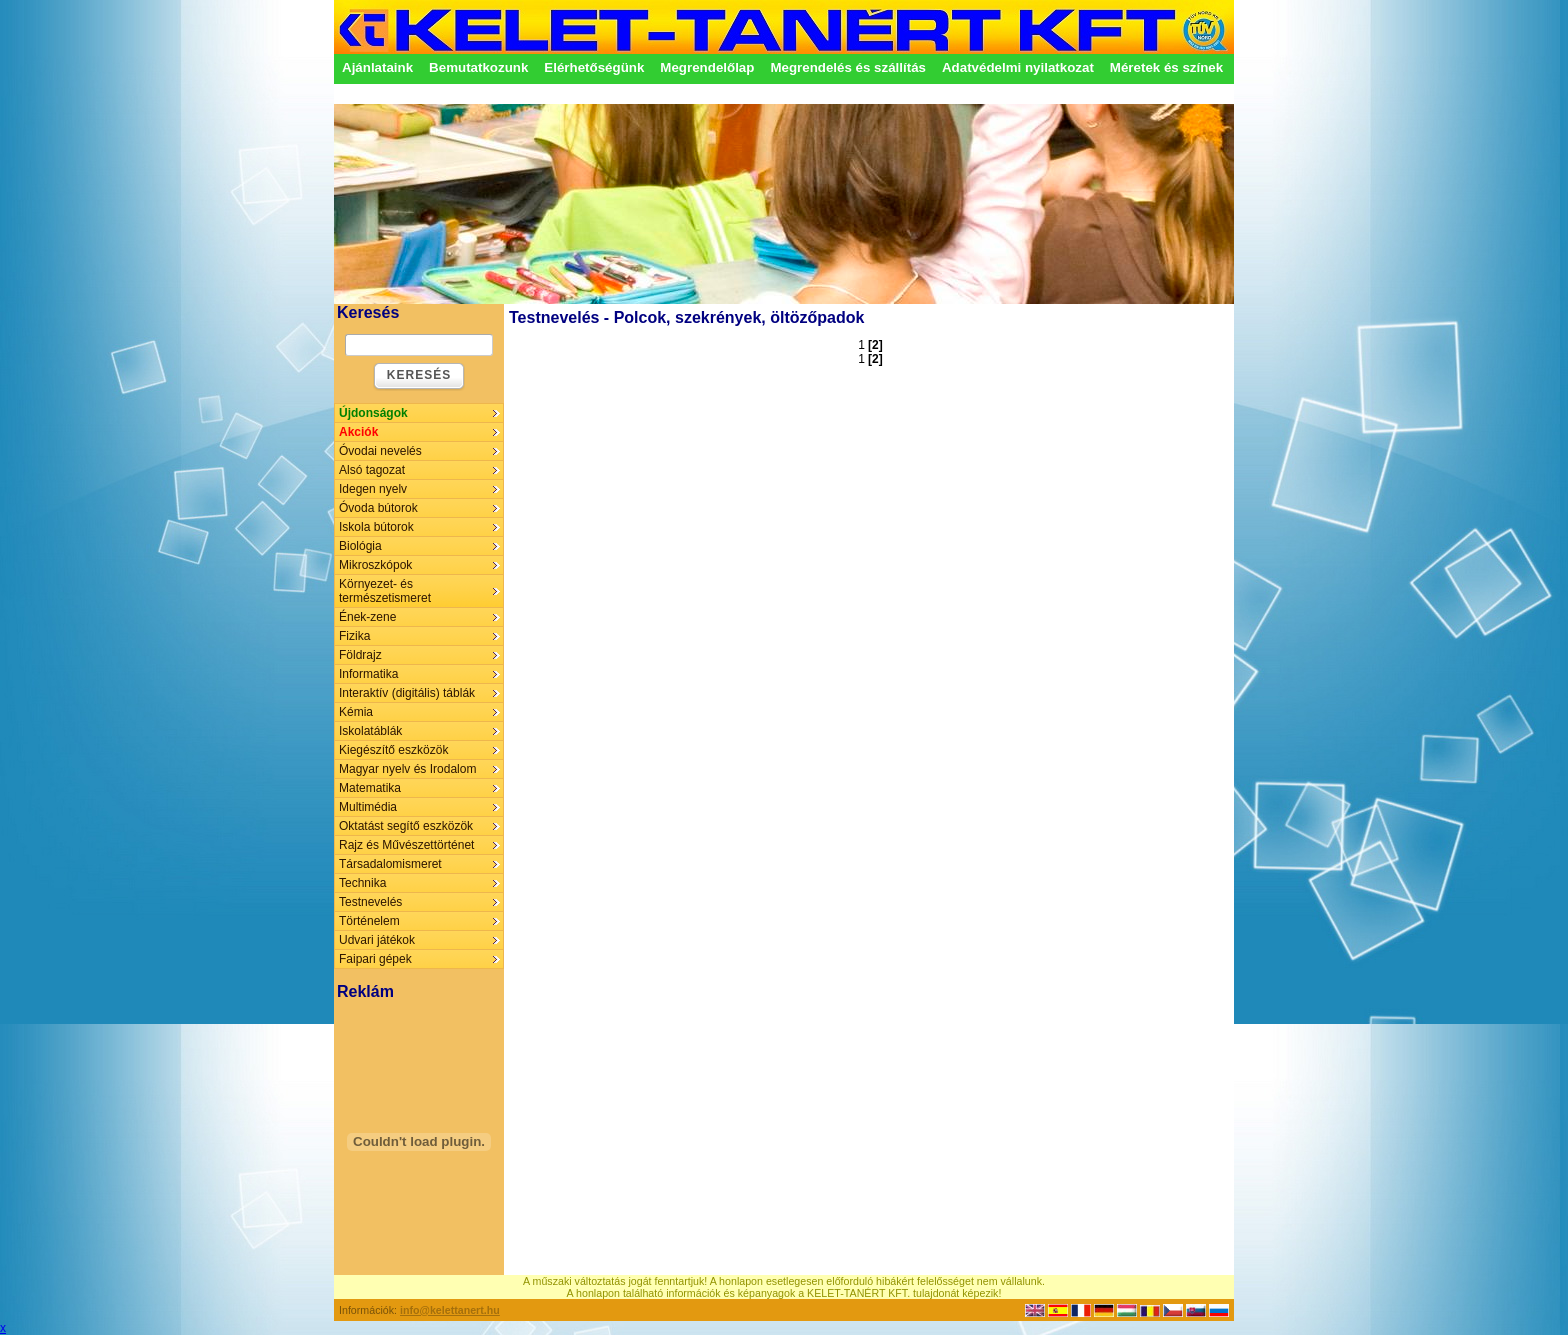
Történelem (369, 921)
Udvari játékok (377, 940)
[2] (875, 345)
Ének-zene (367, 617)
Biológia (360, 546)
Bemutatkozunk (478, 67)
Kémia (356, 712)
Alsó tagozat (372, 470)
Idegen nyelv (373, 489)
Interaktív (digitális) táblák (407, 693)
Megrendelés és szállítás (848, 67)
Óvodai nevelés (380, 451)
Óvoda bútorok (378, 508)
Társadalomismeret (390, 864)
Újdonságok (373, 413)
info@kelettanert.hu (450, 1310)
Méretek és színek (1166, 67)
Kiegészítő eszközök (393, 750)
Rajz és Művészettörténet (406, 845)
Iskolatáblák (370, 731)
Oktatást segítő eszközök (406, 826)
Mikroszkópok (375, 565)
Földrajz (360, 655)
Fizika (354, 636)
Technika (362, 883)
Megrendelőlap (707, 67)
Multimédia (368, 807)
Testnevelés (370, 902)
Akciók (358, 432)
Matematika (370, 788)
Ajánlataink (377, 67)
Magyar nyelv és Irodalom (407, 769)
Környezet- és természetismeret (385, 591)
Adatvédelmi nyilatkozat (1018, 67)
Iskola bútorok (376, 527)
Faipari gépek (375, 959)
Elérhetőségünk (594, 67)
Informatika (368, 674)
